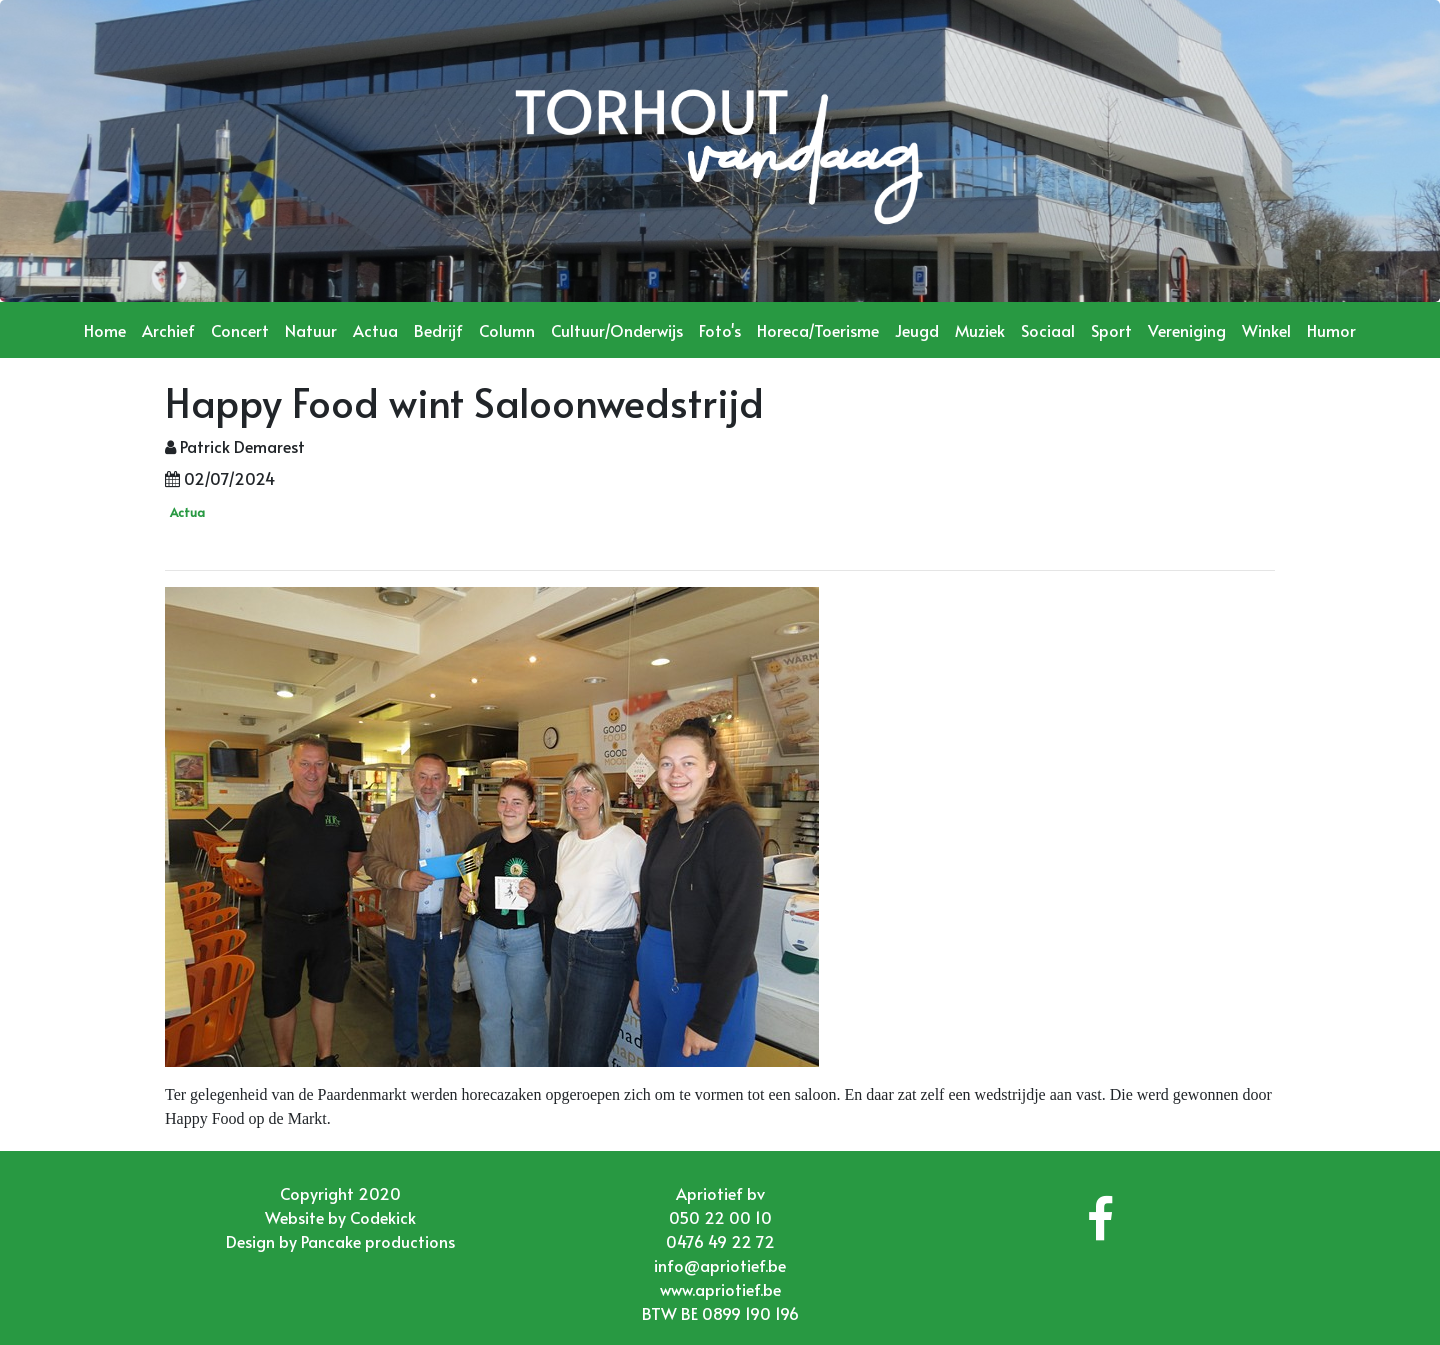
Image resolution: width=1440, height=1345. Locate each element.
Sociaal (1048, 330)
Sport (1111, 330)
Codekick (383, 1217)
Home (105, 330)
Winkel (1266, 330)
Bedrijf (438, 330)
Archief (168, 330)
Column (507, 330)
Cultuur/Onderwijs (617, 330)
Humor (1331, 330)
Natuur (311, 330)
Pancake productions (378, 1241)
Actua (375, 330)
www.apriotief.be (720, 1289)
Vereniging (1187, 330)
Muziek (980, 330)
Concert (240, 330)
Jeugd (917, 330)
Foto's (720, 330)
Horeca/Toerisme (818, 330)
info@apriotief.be (720, 1265)
